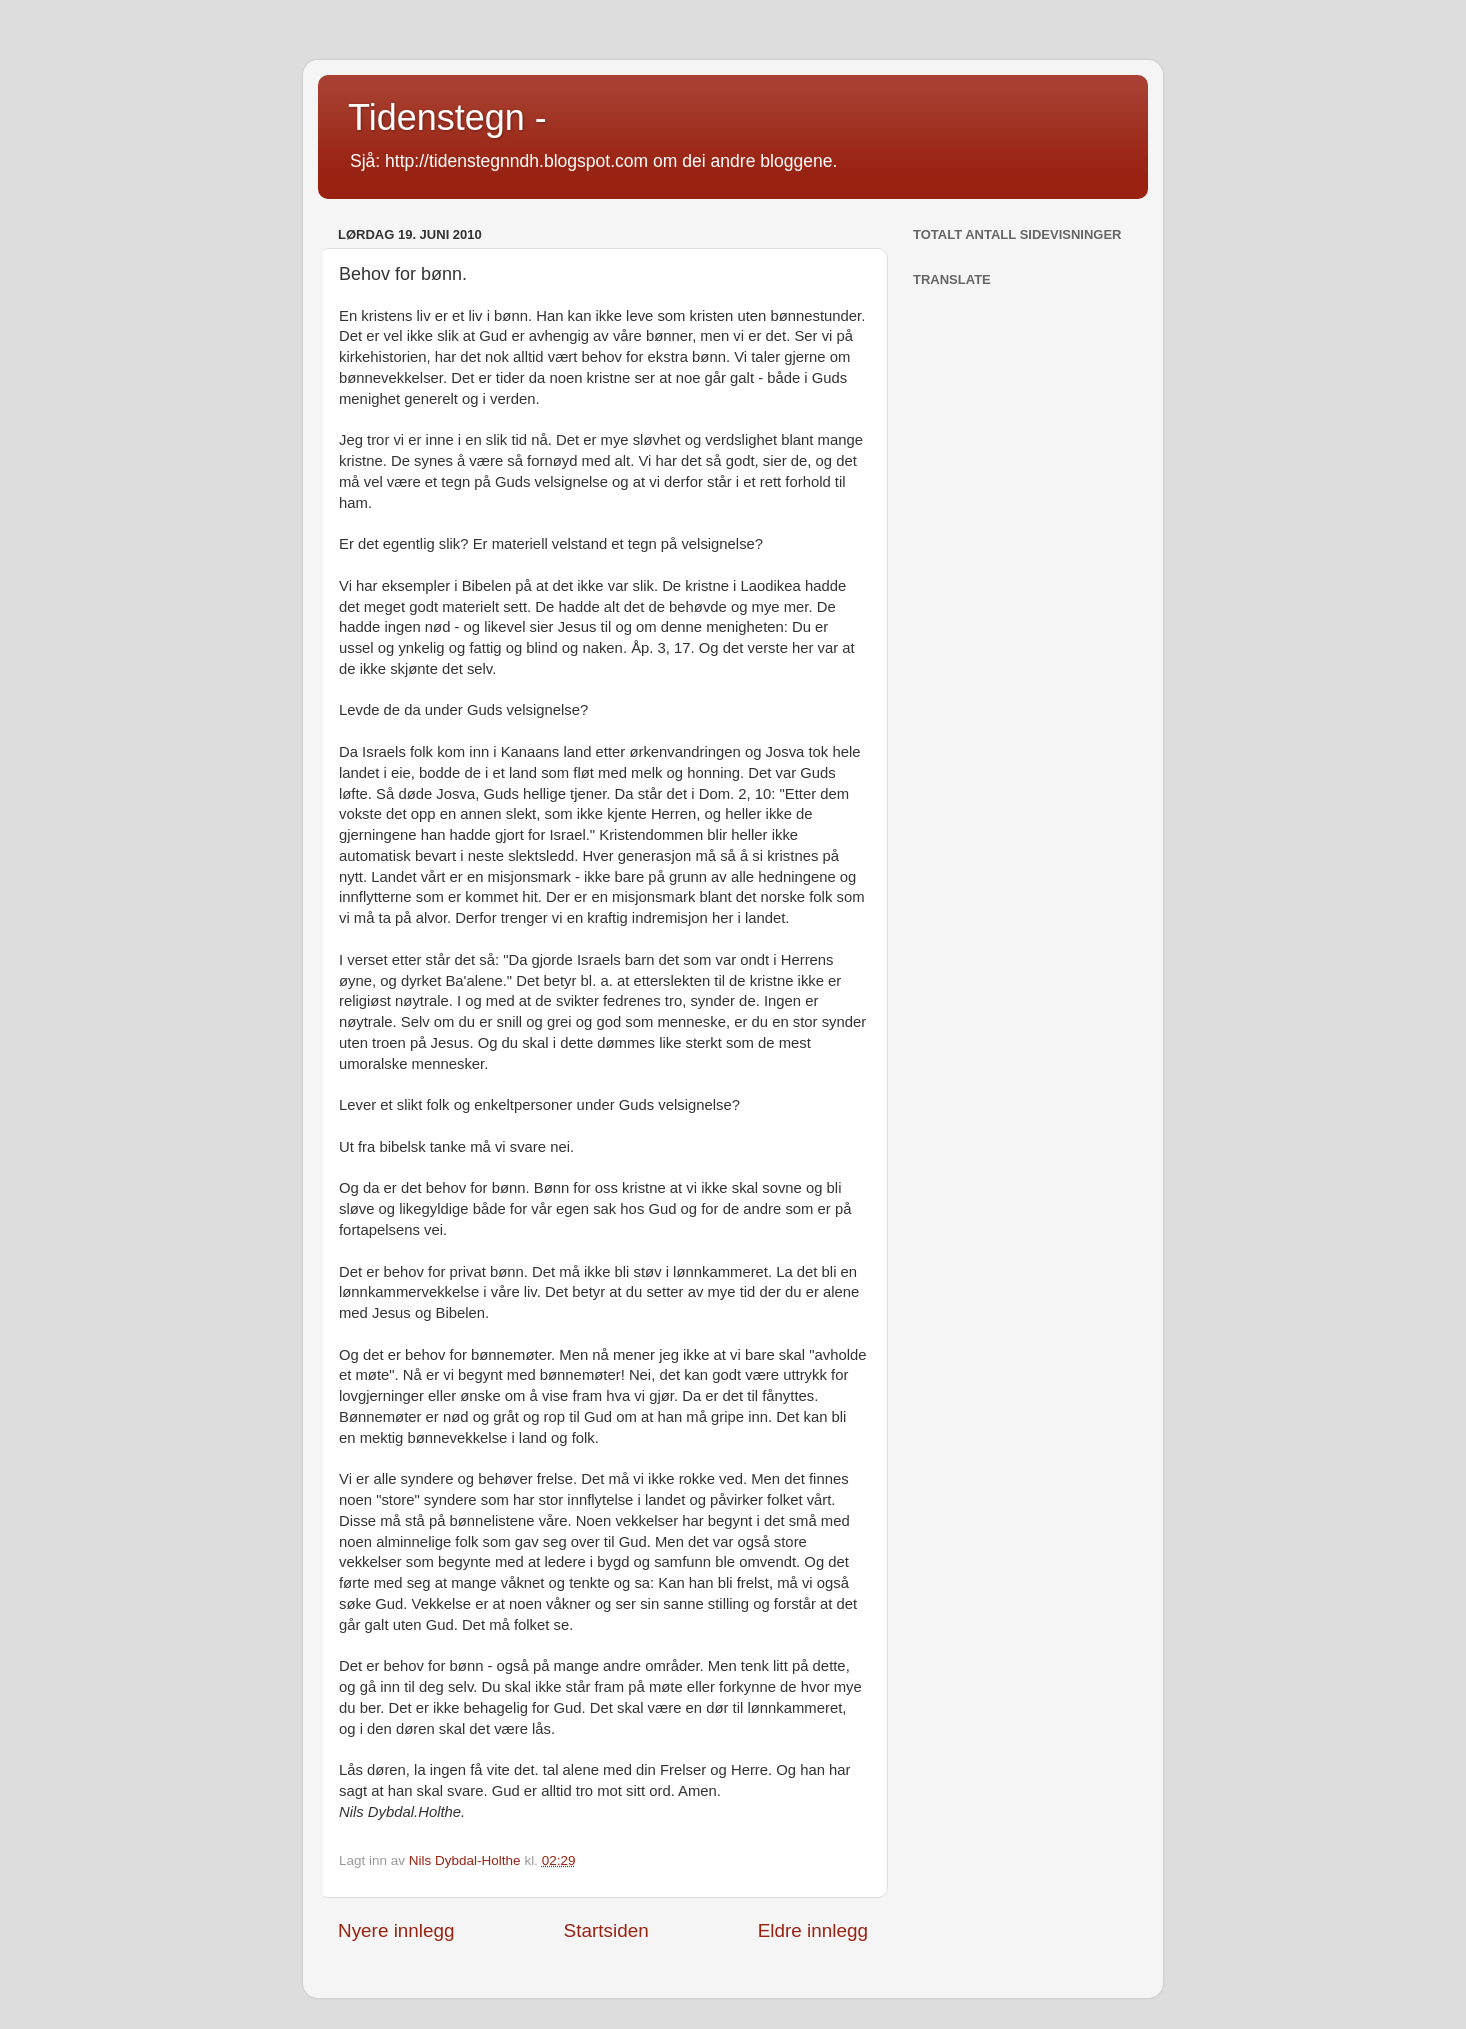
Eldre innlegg (813, 1930)
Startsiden (606, 1930)
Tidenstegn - (447, 117)
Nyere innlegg (396, 1930)
